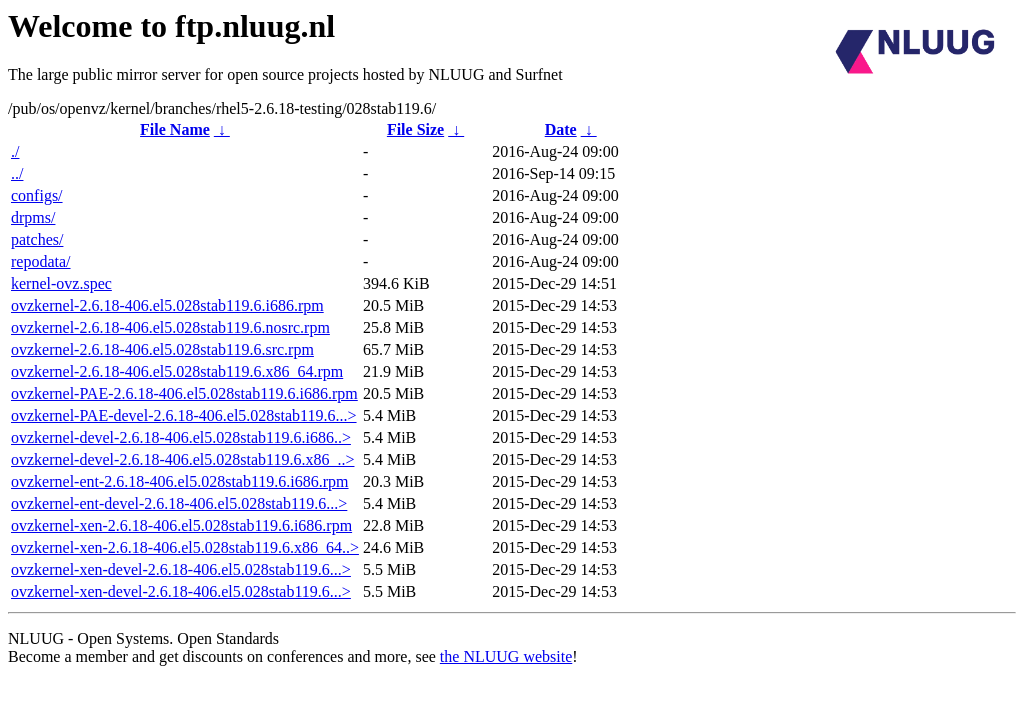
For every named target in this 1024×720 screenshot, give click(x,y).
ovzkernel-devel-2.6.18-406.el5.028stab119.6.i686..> (181, 437)
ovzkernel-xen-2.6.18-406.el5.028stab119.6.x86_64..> (185, 547)
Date (561, 129)
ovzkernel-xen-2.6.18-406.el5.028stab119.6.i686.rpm (181, 525)
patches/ (37, 239)
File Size (415, 129)
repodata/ (41, 261)
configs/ (37, 195)
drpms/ (33, 217)
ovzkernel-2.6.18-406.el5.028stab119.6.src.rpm (162, 349)
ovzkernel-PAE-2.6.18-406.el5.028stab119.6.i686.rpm (184, 393)
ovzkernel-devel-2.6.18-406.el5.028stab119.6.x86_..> (182, 459)
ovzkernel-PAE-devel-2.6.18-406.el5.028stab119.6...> (184, 415)
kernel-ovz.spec (61, 283)
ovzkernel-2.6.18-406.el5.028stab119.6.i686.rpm (167, 305)
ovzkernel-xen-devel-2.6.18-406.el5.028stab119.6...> (181, 569)
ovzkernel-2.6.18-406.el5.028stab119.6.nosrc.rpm (170, 327)
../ (17, 173)
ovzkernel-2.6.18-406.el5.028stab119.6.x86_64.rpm (177, 371)
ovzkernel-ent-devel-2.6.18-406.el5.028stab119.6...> (179, 503)
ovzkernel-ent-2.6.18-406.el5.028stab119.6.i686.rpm (180, 481)
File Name (175, 129)
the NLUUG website (506, 656)
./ (15, 151)
